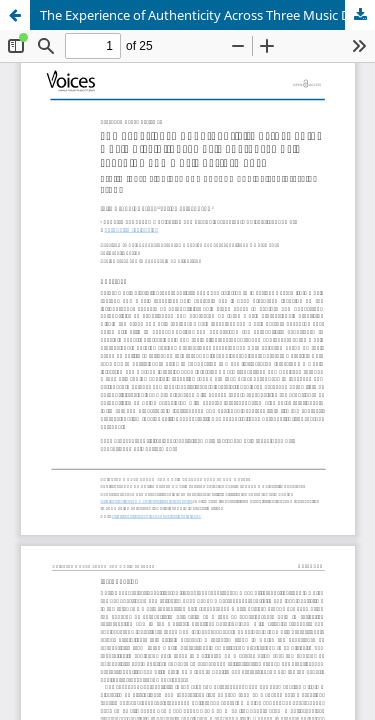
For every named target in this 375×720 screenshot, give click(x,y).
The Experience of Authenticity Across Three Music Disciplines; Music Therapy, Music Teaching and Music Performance (207, 15)
